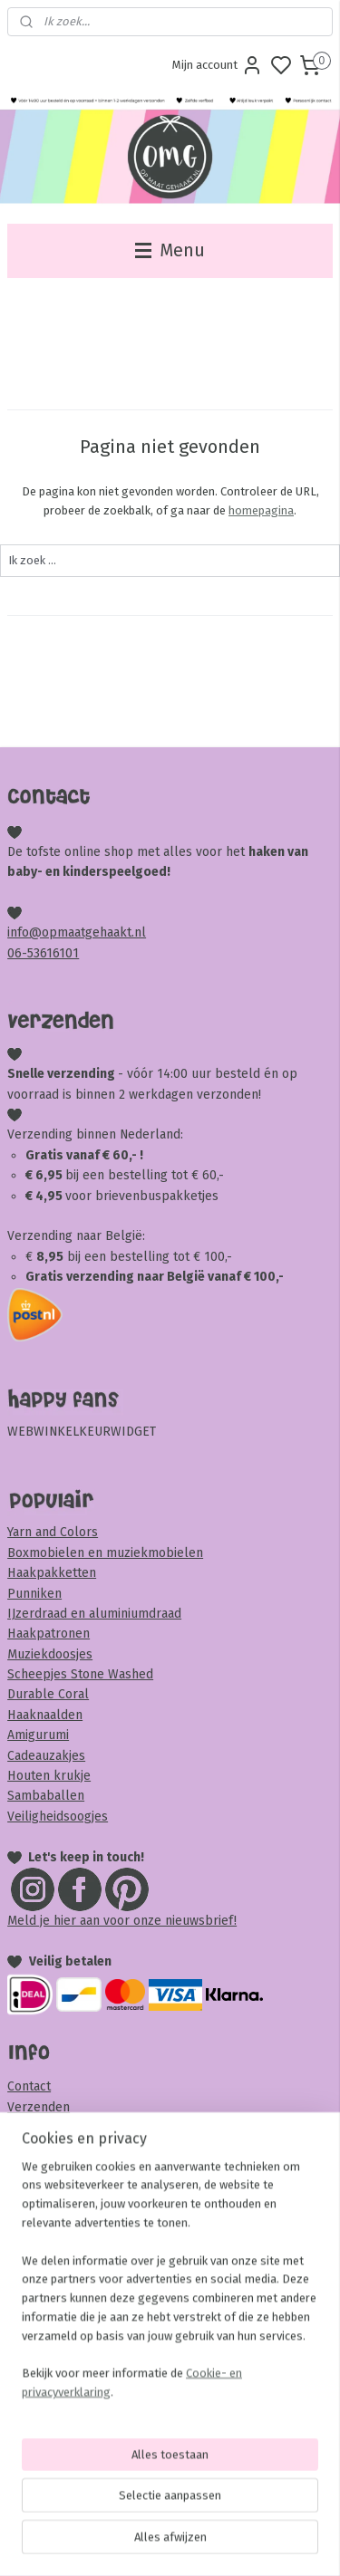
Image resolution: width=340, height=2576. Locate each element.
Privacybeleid (46, 2310)
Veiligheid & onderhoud (75, 2390)
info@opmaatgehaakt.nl (76, 932)
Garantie (31, 2330)
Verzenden (38, 2107)
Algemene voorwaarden (76, 2289)
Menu (170, 250)
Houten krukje (49, 1775)
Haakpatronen (48, 1633)
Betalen (30, 2148)
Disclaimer (37, 2371)
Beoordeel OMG (53, 2249)
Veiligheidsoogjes (57, 1816)
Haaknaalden (45, 1715)
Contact (29, 2086)
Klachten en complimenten (86, 2350)
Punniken (34, 1593)
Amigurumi (38, 1735)
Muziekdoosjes (49, 1654)
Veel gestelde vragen (69, 2168)
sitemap (238, 2543)
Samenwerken (48, 2228)
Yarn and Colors (52, 1532)
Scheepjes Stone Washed (80, 1674)
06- (17, 953)
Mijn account (217, 65)
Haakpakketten (51, 1573)
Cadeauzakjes (46, 1756)
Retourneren (44, 2127)
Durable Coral (48, 1694)
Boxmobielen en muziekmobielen (105, 1553)
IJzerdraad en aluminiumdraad (94, 1613)
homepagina (261, 510)
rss (273, 2543)
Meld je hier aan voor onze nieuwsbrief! (122, 1920)
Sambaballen (45, 1795)
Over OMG (36, 2188)
